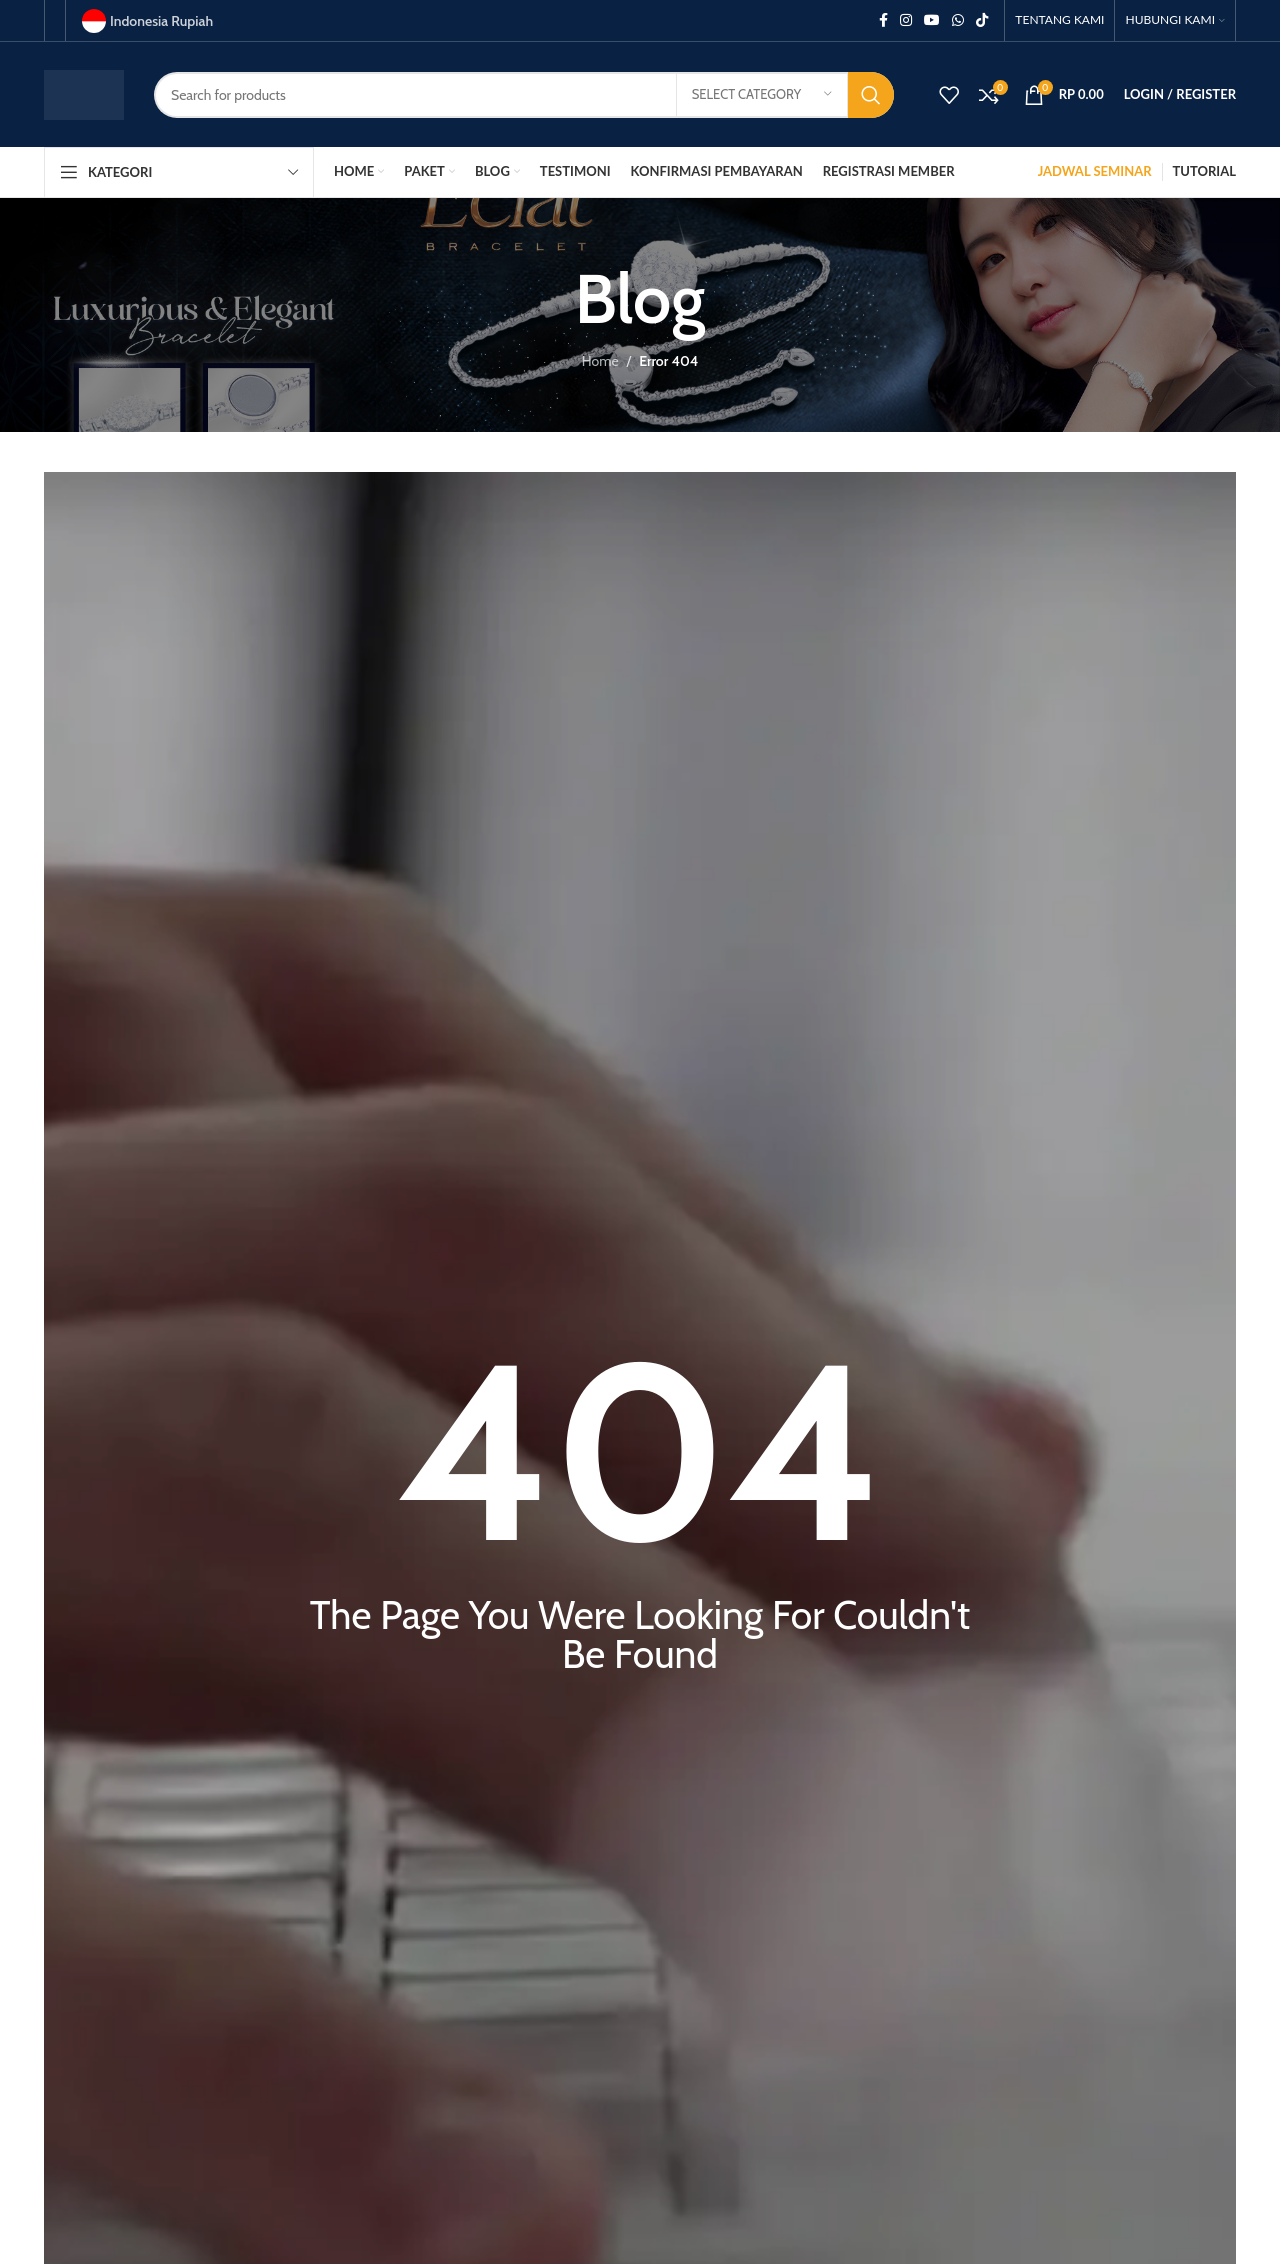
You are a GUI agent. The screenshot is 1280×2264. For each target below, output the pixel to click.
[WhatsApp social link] (958, 20)
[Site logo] (84, 93)
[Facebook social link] (883, 20)
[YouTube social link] (932, 20)
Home (600, 361)
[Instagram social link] (906, 20)
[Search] (524, 95)
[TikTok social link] (982, 20)
